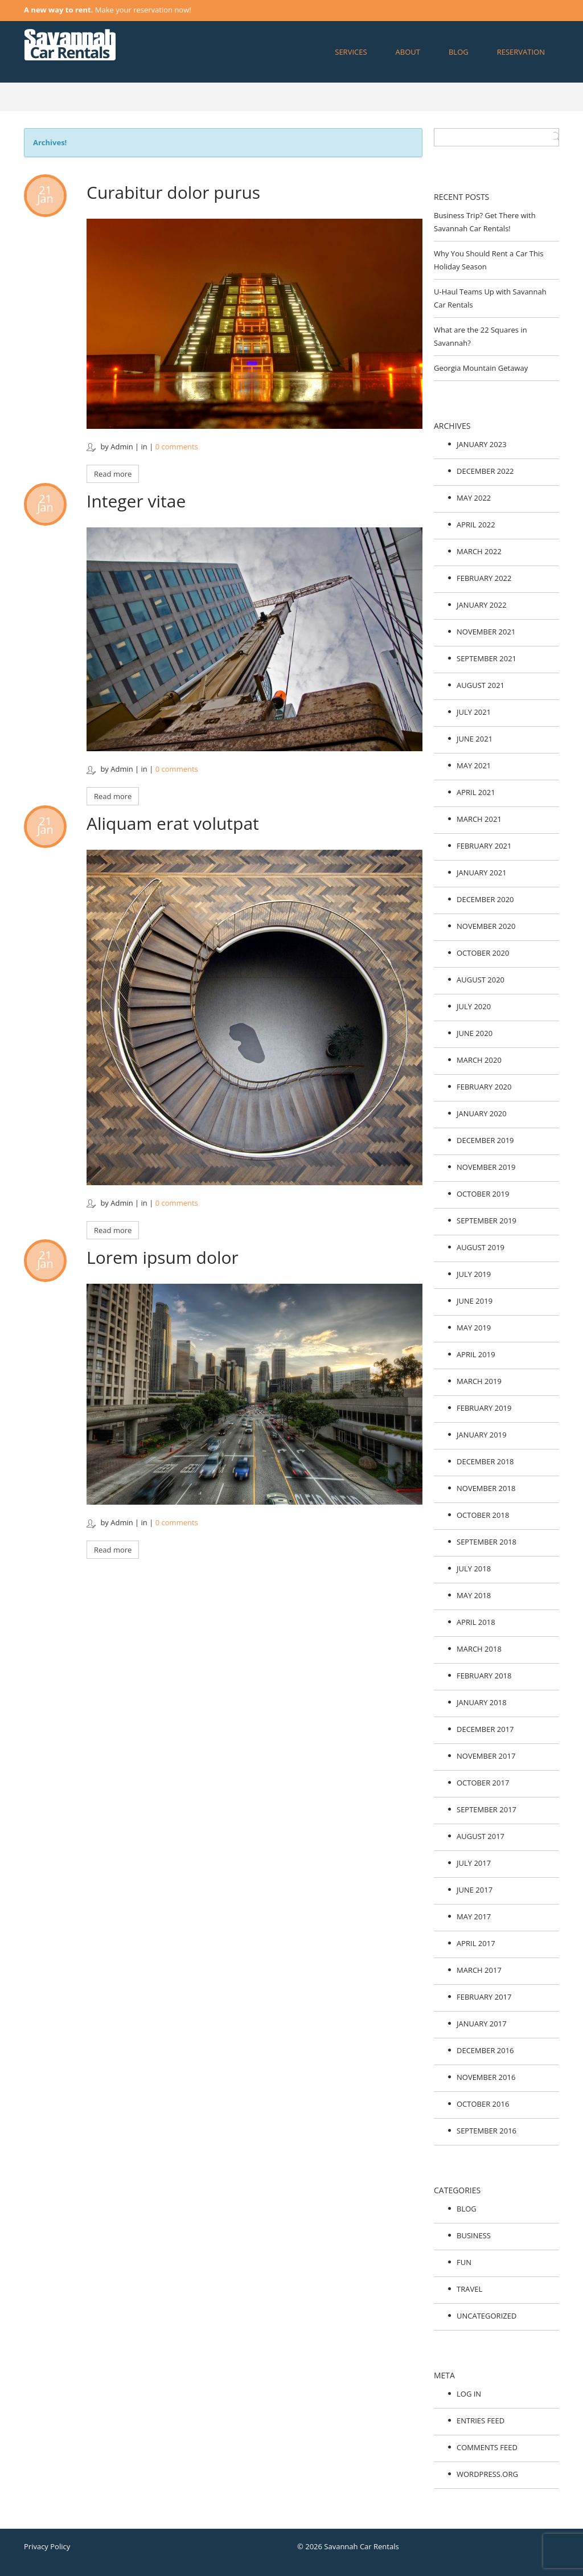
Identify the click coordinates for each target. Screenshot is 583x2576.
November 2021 (486, 631)
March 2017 (479, 1970)
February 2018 (484, 1675)
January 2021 (482, 872)
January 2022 (482, 605)
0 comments (176, 446)
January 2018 (482, 1702)
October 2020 (483, 953)
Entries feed (480, 2420)
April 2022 (476, 524)
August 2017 (480, 1836)
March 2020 (479, 1060)
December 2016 (485, 2050)
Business (474, 2235)
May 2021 (474, 765)
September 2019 (486, 1220)
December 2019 (485, 1140)
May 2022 (474, 498)
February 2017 (484, 1997)
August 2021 (480, 685)
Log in (469, 2394)
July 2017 (474, 1863)
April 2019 (476, 1354)
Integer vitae (136, 501)
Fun (464, 2262)
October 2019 (483, 1194)
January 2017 (482, 2023)
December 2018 (485, 1461)
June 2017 (474, 1890)
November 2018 (486, 1488)
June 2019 (474, 1301)
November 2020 (486, 926)
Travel (469, 2289)
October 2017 (483, 1783)
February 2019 (484, 1408)
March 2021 (479, 819)
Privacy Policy (47, 2546)
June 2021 (474, 739)
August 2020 (480, 979)
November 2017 (486, 1756)
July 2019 (474, 1274)
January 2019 (482, 1435)
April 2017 (476, 1943)
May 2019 (474, 1327)
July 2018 (474, 1568)
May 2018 (474, 1595)
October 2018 (483, 1515)
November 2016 (486, 2077)
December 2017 (485, 1729)
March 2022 (479, 551)
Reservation (521, 52)
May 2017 (474, 1916)
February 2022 (484, 578)
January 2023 (482, 444)
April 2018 (476, 1622)
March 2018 (479, 1649)
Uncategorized (486, 2316)
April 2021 (476, 792)
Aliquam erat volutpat (173, 823)
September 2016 (486, 2130)
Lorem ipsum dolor (163, 1257)
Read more (113, 474)
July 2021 (474, 712)
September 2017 (486, 1809)
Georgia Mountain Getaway (481, 368)
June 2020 (474, 1033)
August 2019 (480, 1247)
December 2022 (485, 471)
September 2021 (486, 658)
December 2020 (485, 899)
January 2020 (482, 1113)
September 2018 (486, 1542)
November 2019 (486, 1167)
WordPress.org (487, 2474)
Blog (459, 52)
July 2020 (474, 1006)
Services (351, 52)
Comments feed (487, 2447)
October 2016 (483, 2104)
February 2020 (484, 1087)
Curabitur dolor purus (173, 192)
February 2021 (484, 846)
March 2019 (479, 1381)
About (408, 52)
